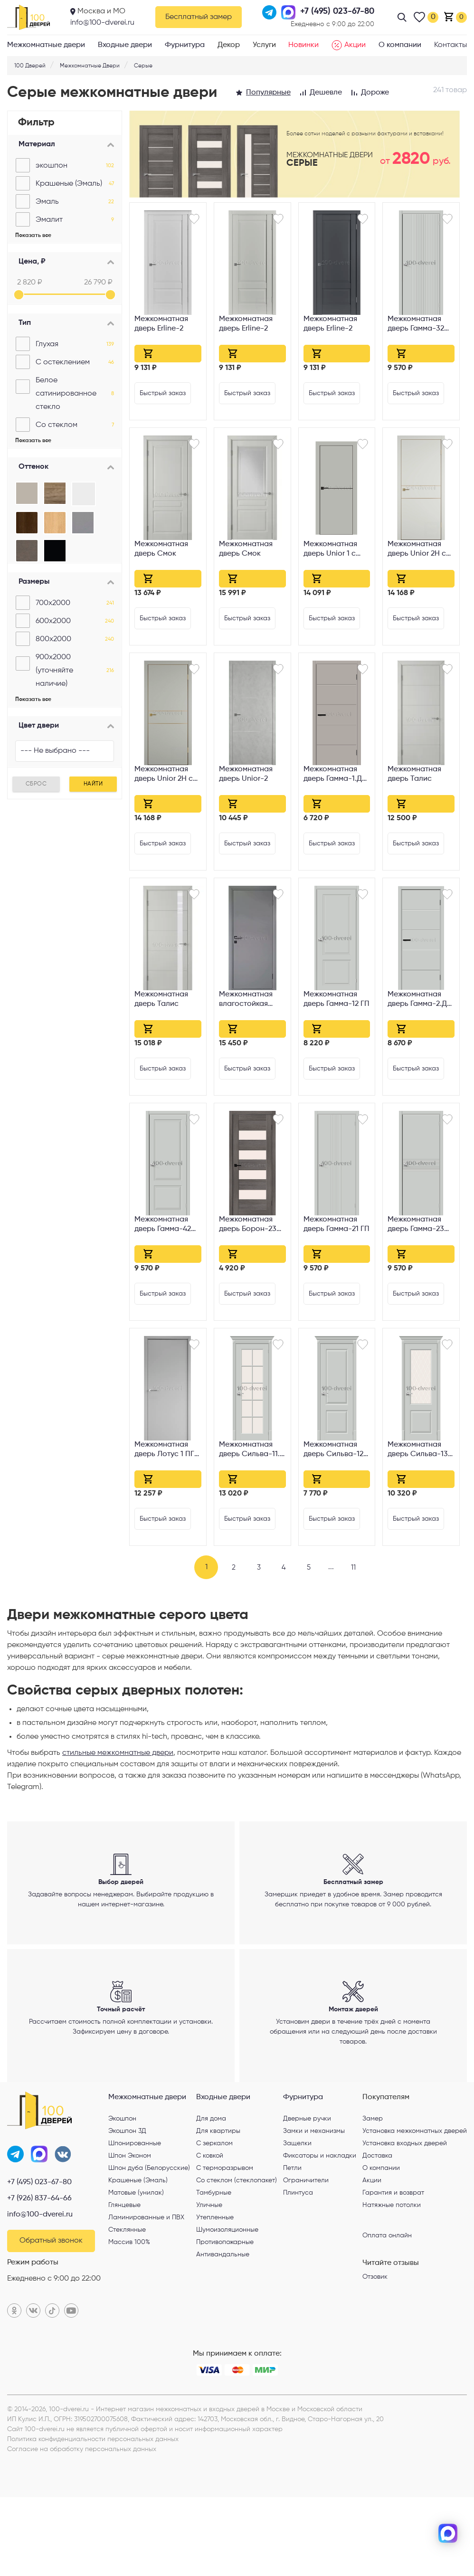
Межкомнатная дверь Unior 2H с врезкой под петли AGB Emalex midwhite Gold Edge (421, 549)
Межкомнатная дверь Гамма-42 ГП (162, 1225)
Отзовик (375, 2352)
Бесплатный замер (198, 17)
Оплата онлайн (387, 2311)
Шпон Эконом (129, 2231)
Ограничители (306, 2256)
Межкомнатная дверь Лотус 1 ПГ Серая (164, 1450)
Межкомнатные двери (46, 45)
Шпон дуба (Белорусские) (149, 2243)
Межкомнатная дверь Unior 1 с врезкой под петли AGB (336, 549)
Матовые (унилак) (136, 2268)
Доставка (377, 2231)
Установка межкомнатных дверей (414, 2206)
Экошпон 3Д (127, 2206)
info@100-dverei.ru (102, 23)
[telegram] (447, 2501)
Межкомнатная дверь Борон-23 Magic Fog (247, 1225)
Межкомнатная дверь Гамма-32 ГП (416, 324)
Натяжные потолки (391, 2280)
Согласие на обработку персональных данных (81, 2528)
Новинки (303, 45)
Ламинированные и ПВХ (146, 2293)
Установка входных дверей (404, 2219)
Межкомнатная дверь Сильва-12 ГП (333, 1450)
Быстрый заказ (163, 393)
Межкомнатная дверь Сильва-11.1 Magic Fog (251, 1450)
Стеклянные (127, 2305)
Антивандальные (222, 2330)
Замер (372, 2194)
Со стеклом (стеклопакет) (236, 2256)
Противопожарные (225, 2317)
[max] (447, 2533)
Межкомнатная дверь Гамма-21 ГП (336, 1224)
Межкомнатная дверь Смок (161, 548)
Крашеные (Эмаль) (138, 2256)
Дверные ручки (307, 2194)
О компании (400, 45)
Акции (349, 45)
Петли (292, 2243)
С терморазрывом (224, 2243)
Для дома (211, 2194)
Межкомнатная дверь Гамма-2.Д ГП (417, 1000)
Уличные (209, 2280)
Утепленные (215, 2293)
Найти (93, 784)
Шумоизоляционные (227, 2305)
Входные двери (125, 45)
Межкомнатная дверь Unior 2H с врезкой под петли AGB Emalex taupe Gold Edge (167, 775)
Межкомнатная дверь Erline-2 (161, 323)
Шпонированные (134, 2219)
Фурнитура (185, 45)
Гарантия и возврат (393, 2268)
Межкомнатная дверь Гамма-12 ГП (336, 999)
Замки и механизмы (314, 2206)
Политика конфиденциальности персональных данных (93, 2518)
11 (362, 1567)
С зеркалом (214, 2219)
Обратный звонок (51, 2320)
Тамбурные (213, 2268)
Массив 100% (129, 2317)
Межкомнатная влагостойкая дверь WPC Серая (251, 1000)
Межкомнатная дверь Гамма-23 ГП (416, 1225)
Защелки (297, 2219)
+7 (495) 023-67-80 (39, 2260)
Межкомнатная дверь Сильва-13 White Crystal (418, 1450)
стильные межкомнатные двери (117, 1753)
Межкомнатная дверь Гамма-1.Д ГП (332, 775)
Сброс (36, 784)
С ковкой (209, 2231)
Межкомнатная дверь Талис (414, 774)
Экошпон (122, 2194)
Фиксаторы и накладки (319, 2231)
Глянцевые (124, 2280)
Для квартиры (218, 2206)
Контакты (450, 45)
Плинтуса (298, 2268)
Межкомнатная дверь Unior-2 (246, 774)
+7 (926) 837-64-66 (39, 2277)
